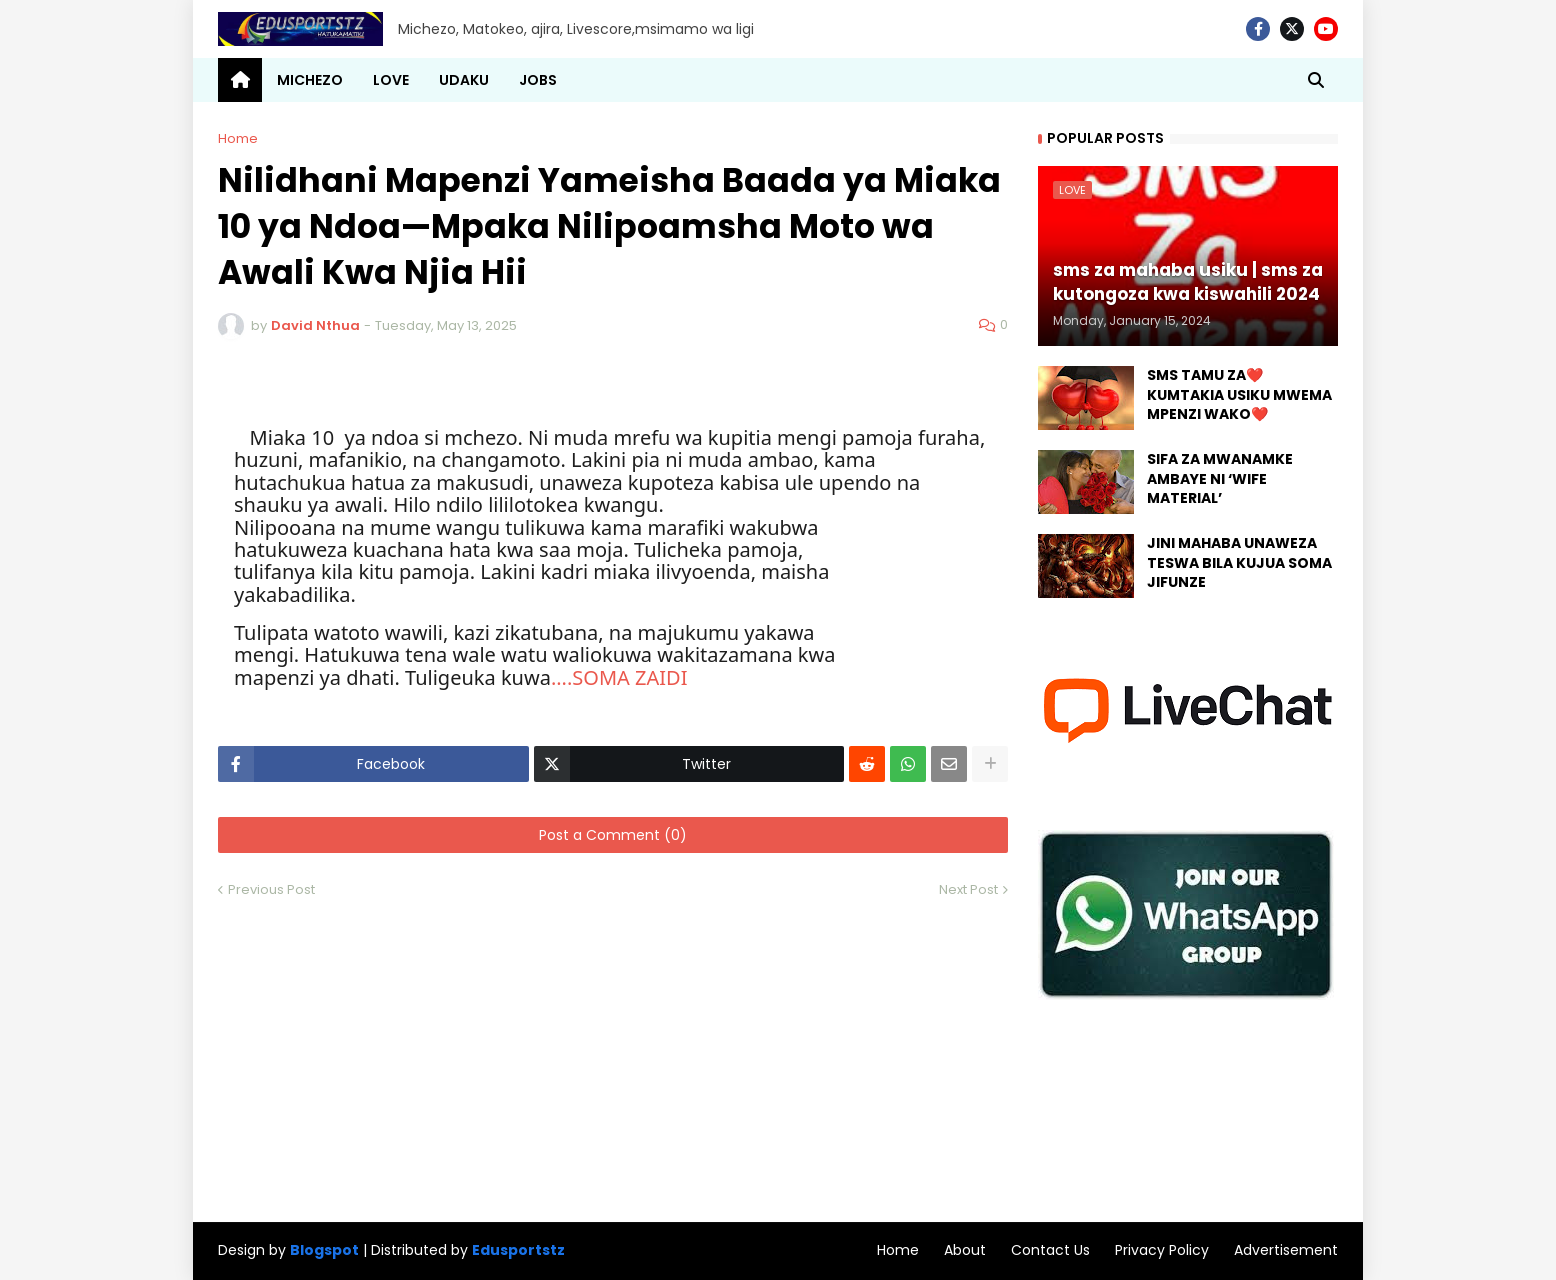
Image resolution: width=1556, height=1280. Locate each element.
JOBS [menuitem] (538, 80)
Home (238, 138)
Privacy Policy (1162, 1250)
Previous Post (271, 889)
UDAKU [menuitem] (464, 80)
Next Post (968, 889)
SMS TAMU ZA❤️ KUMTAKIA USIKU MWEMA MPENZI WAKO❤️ (1239, 395)
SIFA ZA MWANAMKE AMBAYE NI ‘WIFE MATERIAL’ (1220, 479)
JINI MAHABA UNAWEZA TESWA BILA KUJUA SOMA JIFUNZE (1239, 563)
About (965, 1250)
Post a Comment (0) (613, 835)
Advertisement (1286, 1250)
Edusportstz (518, 1250)
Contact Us (1050, 1250)
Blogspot (324, 1250)
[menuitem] (240, 80)
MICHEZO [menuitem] (310, 80)
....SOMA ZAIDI (619, 677)
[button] (1316, 80)
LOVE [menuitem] (391, 80)
